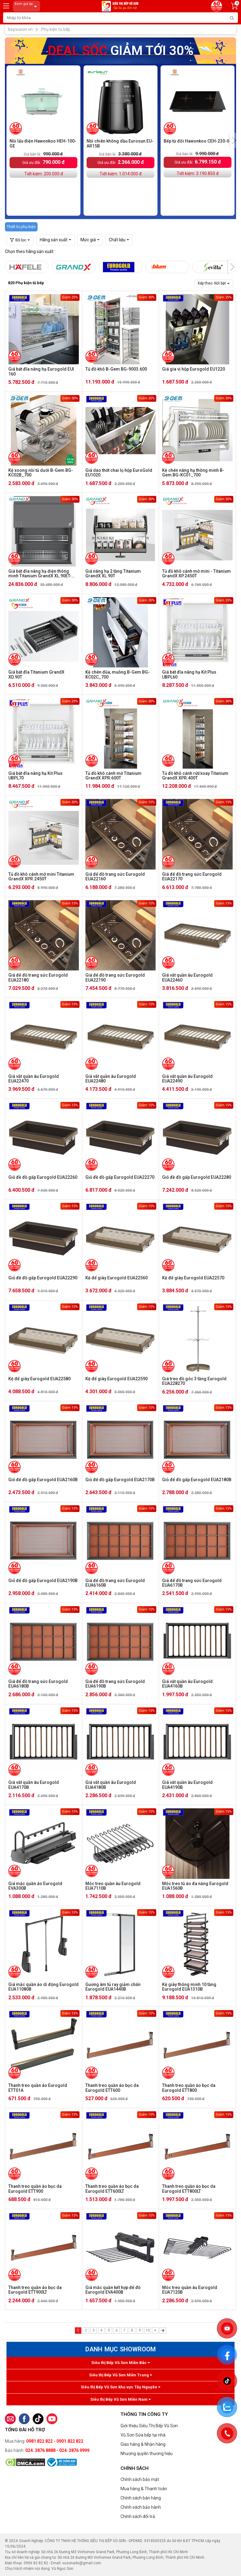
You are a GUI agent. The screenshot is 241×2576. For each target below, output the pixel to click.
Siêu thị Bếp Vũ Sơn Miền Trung (120, 2375)
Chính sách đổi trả (137, 2516)
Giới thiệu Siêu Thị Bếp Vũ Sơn (149, 2425)
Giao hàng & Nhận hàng (142, 2444)
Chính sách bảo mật (139, 2479)
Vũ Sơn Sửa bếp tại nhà (142, 2435)
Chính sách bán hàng (140, 2497)
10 (147, 2330)
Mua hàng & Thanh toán (143, 2488)
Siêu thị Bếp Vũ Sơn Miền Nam (120, 2399)
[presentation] (234, 140)
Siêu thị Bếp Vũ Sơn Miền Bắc (120, 2362)
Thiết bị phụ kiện (21, 226)
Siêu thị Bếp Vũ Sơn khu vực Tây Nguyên (120, 2387)
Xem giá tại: (26, 6)
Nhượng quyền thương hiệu (146, 2453)
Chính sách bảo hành (140, 2507)
